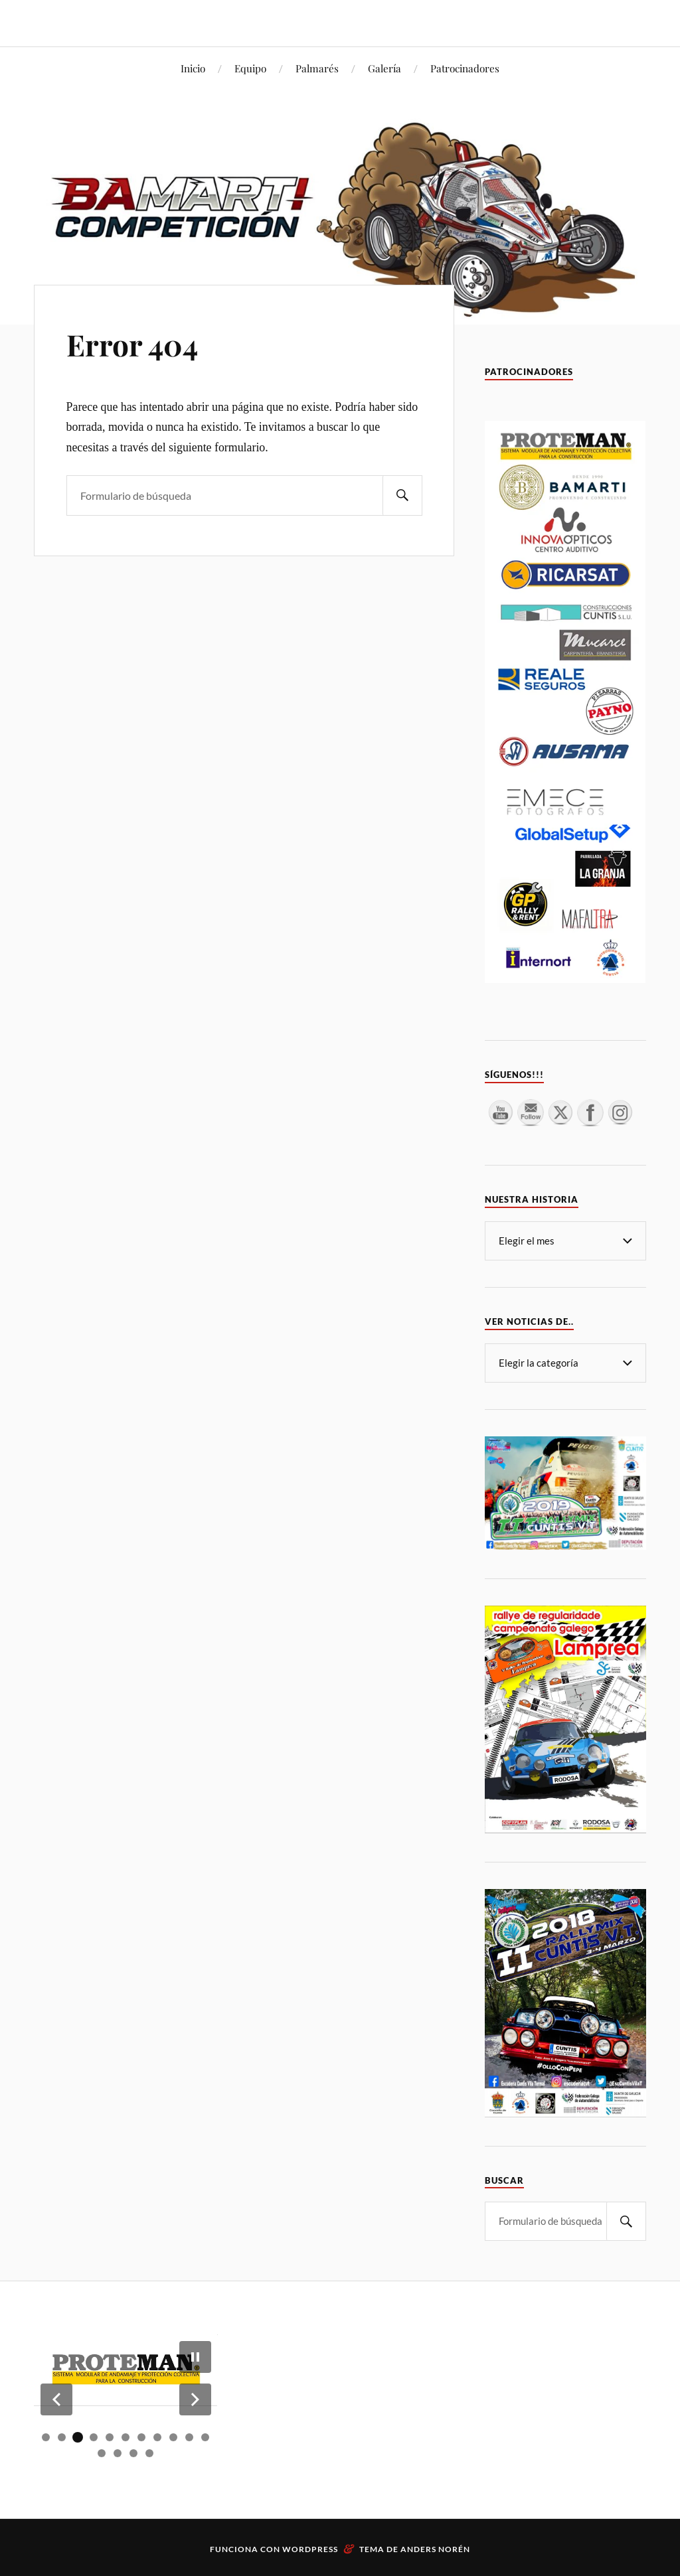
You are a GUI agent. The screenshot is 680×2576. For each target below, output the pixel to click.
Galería (384, 68)
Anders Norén (435, 2549)
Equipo (250, 68)
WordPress (310, 2549)
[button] (56, 2399)
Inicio (193, 68)
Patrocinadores (464, 68)
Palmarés (317, 68)
